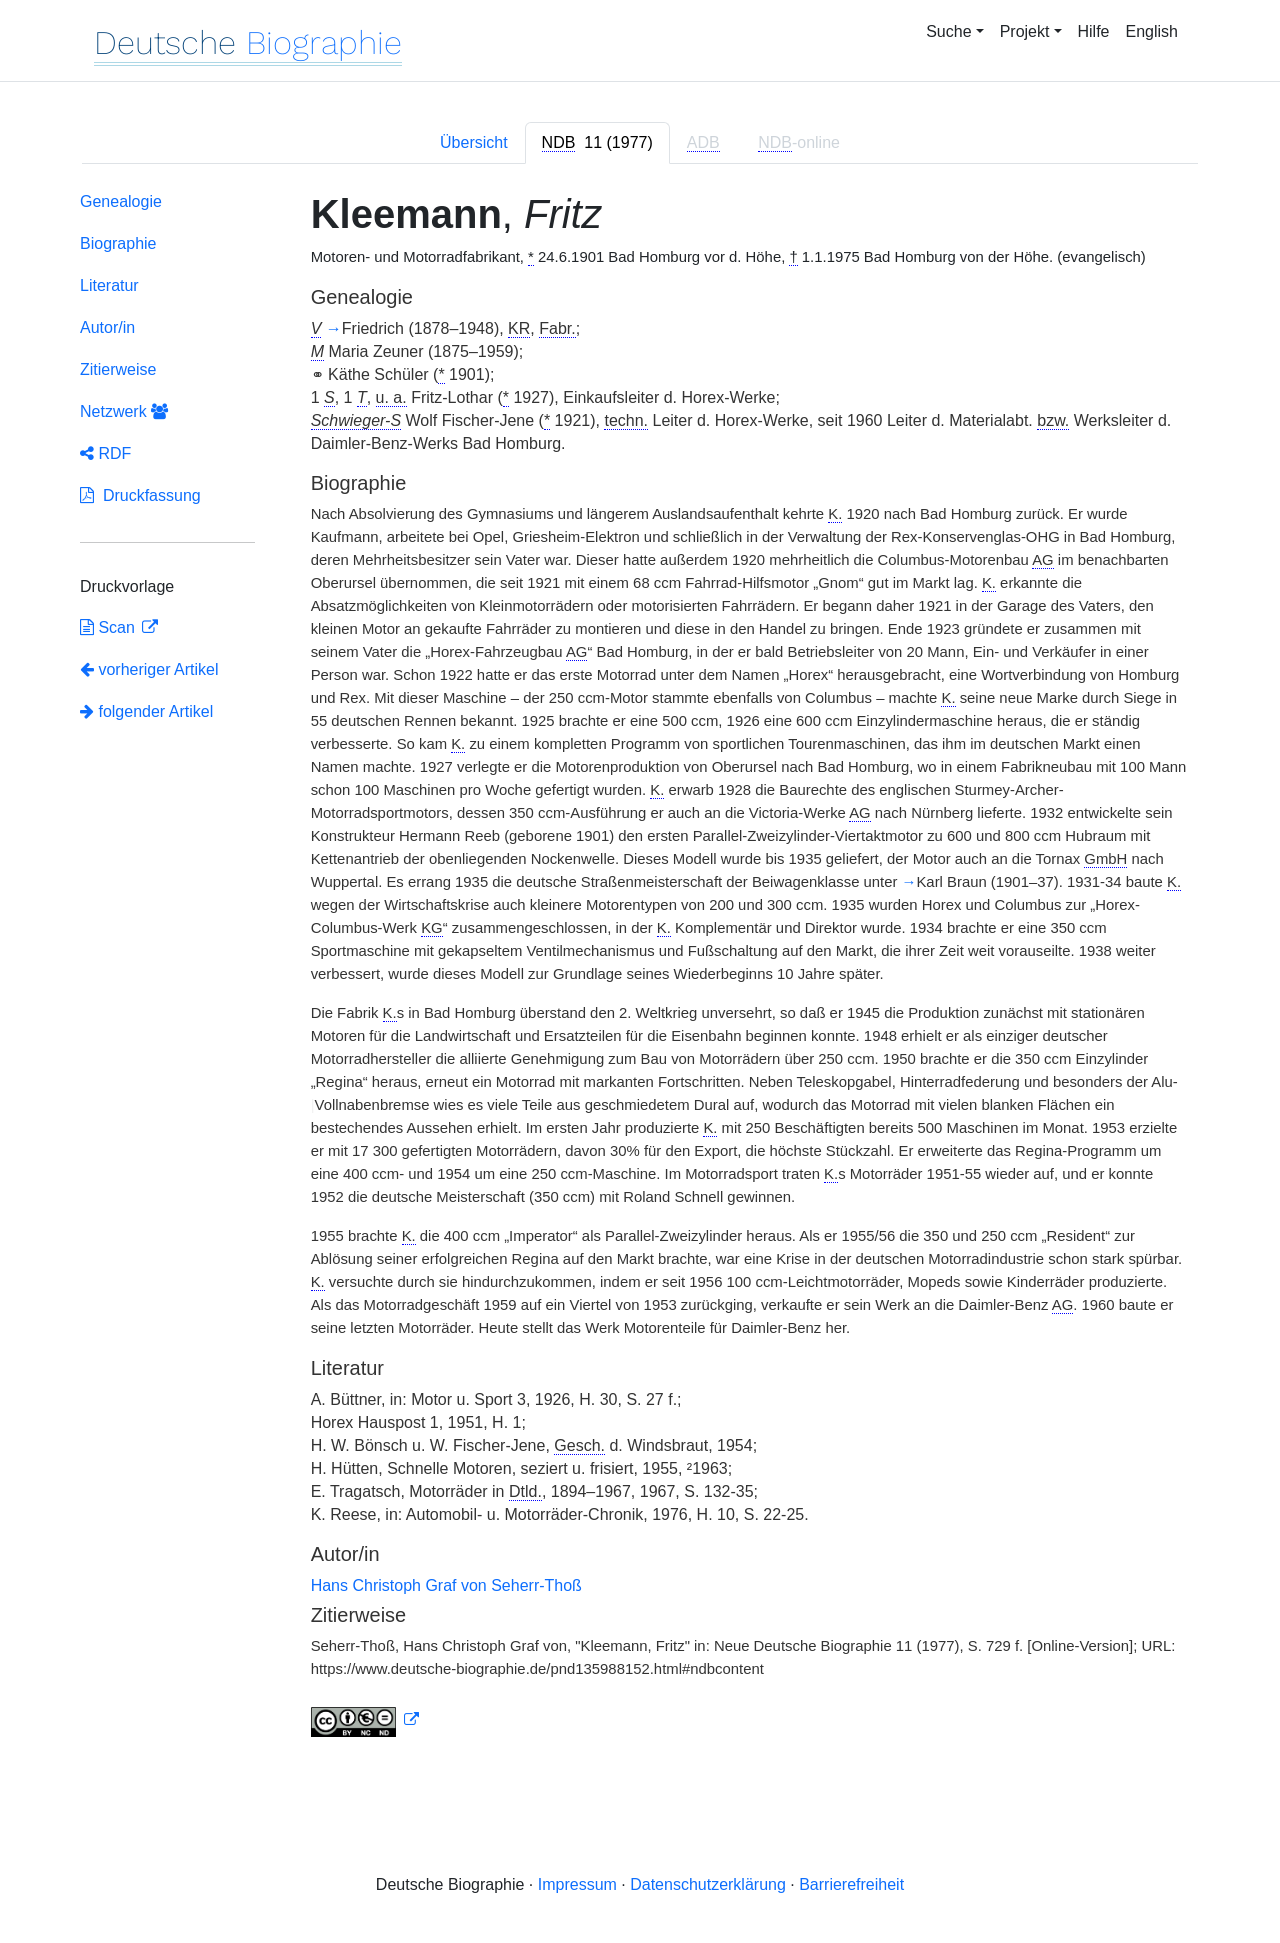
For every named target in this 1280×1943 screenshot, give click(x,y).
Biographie (118, 243)
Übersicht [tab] (474, 142)
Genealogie (121, 201)
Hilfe (1094, 31)
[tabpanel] (640, 968)
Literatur (109, 285)
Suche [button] (948, 31)
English (1152, 31)
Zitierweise (118, 369)
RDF (105, 453)
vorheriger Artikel (149, 669)
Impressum (577, 1884)
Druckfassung (140, 495)
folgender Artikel (146, 711)
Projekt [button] (1025, 31)
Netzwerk (124, 411)
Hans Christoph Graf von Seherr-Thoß (446, 1585)
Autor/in (107, 327)
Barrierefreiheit (851, 1884)
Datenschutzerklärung (708, 1884)
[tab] (597, 143)
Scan (109, 627)
